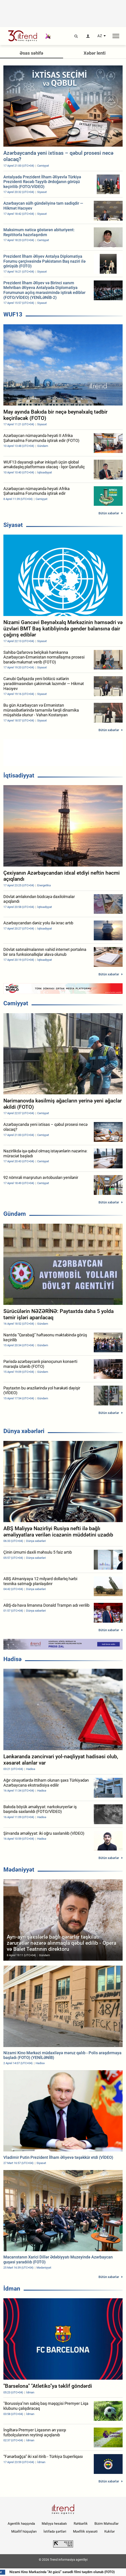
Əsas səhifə (31, 53)
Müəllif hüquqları (24, 2531)
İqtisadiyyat (18, 775)
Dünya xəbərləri (23, 1431)
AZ (99, 36)
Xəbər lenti (94, 53)
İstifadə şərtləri (55, 2531)
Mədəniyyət (18, 1869)
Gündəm (14, 1213)
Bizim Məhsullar (106, 2524)
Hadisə (12, 1659)
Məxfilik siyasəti (85, 2531)
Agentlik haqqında (21, 2524)
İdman (11, 2288)
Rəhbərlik (81, 2524)
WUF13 (12, 314)
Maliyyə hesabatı (54, 2524)
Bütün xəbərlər (109, 513)
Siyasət (13, 525)
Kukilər (109, 2531)
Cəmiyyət (15, 1003)
